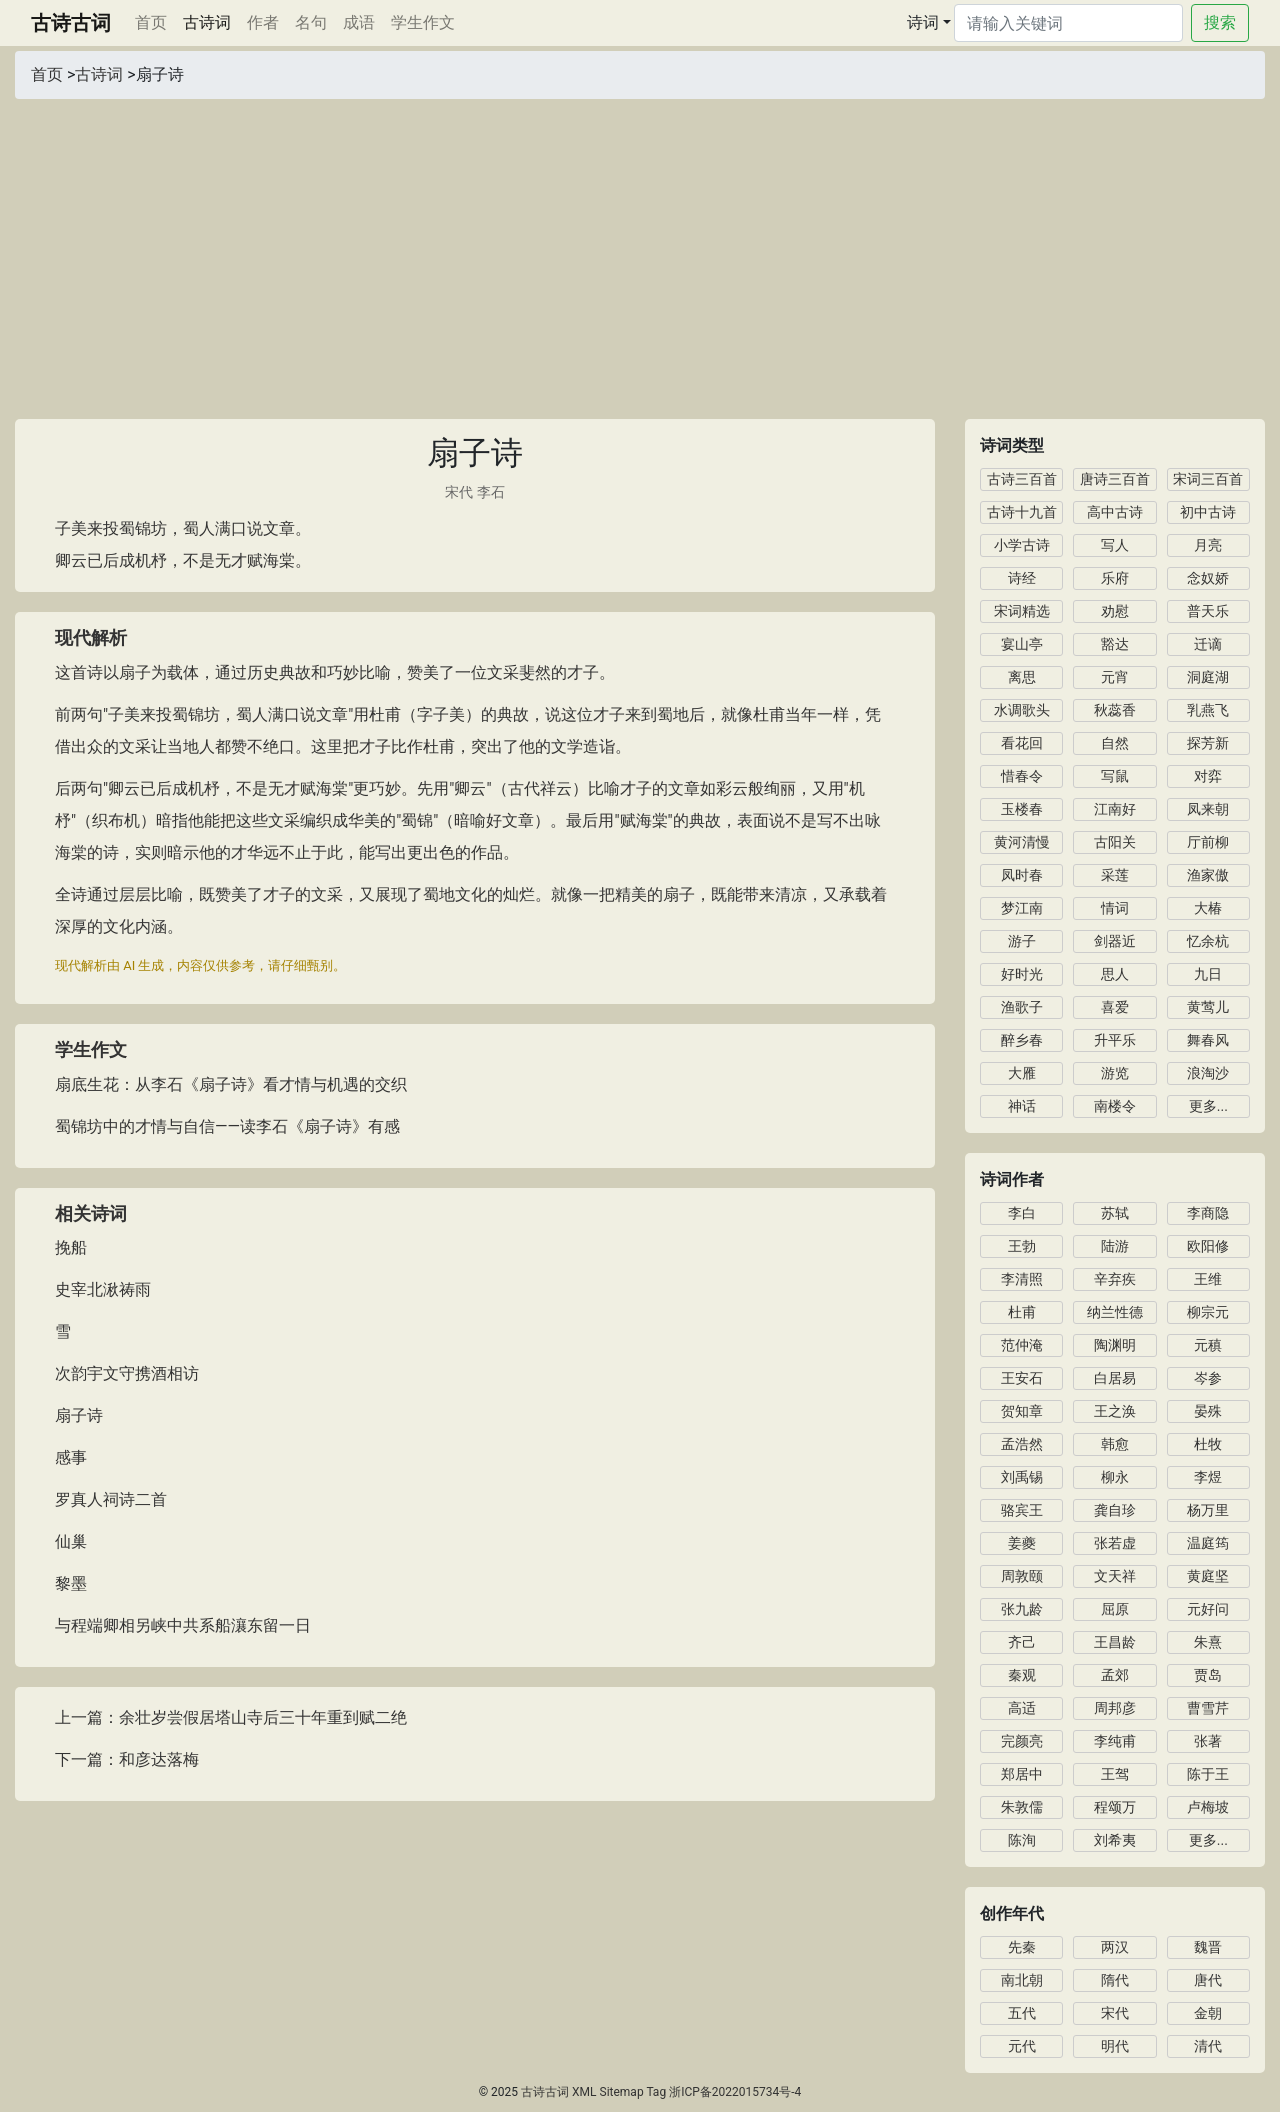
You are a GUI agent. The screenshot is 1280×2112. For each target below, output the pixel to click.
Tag (656, 2092)
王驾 (1115, 1774)
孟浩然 (1022, 1444)
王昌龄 (1115, 1642)
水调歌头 (1022, 710)
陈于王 (1208, 1774)
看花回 (1022, 743)
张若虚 (1115, 1543)
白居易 (1115, 1378)
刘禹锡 (1022, 1477)
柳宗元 (1208, 1312)
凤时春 (1022, 875)
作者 (263, 22)
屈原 (1115, 1609)
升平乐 (1115, 1040)
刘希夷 (1115, 1840)
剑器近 (1115, 941)
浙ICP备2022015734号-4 (735, 2092)
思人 (1115, 974)
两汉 (1115, 1947)
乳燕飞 (1208, 710)
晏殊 (1208, 1411)
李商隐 (1208, 1213)
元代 (1022, 2046)
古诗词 (207, 22)
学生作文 (423, 22)
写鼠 (1115, 776)
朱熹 (1208, 1642)
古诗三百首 (1022, 479)
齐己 (1022, 1642)
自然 (1115, 743)
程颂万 (1115, 1807)
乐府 (1115, 578)
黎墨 (71, 1583)
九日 (1208, 974)
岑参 (1208, 1378)
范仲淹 (1022, 1345)
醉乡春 (1022, 1040)
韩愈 (1115, 1444)
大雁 (1022, 1073)
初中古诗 (1208, 512)
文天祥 (1115, 1576)
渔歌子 (1022, 1007)
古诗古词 (71, 23)
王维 (1208, 1279)
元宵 (1115, 677)
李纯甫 (1115, 1741)
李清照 (1022, 1279)
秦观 (1022, 1675)
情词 (1115, 908)
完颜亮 (1022, 1741)
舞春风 (1208, 1040)
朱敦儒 (1022, 1807)
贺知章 (1022, 1411)
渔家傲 (1208, 875)
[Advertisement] (640, 249)
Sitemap (622, 2092)
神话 (1022, 1106)
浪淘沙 (1208, 1073)
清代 (1208, 2046)
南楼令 (1115, 1106)
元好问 (1208, 1609)
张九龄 (1022, 1609)
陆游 (1115, 1246)
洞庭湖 (1208, 677)
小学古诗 (1022, 545)
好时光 (1022, 974)
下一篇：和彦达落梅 (127, 1759)
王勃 (1022, 1246)
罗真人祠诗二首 (111, 1499)
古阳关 (1115, 842)
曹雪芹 (1208, 1708)
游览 (1115, 1073)
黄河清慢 (1022, 842)
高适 (1022, 1708)
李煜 (1208, 1477)
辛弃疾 (1115, 1279)
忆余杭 (1208, 941)
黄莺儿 (1208, 1007)
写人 (1115, 545)
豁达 (1115, 644)
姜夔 (1022, 1543)
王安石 (1022, 1378)
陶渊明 (1115, 1345)
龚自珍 (1115, 1510)
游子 (1022, 941)
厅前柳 (1208, 842)
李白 (1022, 1213)
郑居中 (1022, 1774)
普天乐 (1208, 611)
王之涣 (1115, 1411)
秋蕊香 (1115, 710)
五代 (1022, 2013)
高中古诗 (1115, 512)
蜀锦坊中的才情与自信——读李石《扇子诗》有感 (227, 1126)
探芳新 (1208, 743)
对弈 (1208, 776)
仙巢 (71, 1541)
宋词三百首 (1208, 479)
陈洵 (1022, 1840)
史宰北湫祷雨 (103, 1289)
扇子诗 (79, 1415)
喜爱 (1115, 1007)
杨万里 (1208, 1510)
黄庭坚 (1208, 1576)
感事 (71, 1457)
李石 (491, 492)
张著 (1208, 1741)
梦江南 (1022, 908)
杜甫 (1022, 1312)
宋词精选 (1022, 611)
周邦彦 (1115, 1708)
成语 (359, 22)
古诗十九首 (1022, 512)
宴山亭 (1022, 644)
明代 (1115, 2046)
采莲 (1115, 875)
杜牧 (1208, 1444)
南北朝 (1022, 1980)
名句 (311, 22)
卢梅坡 (1208, 1807)
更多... (1208, 1106)
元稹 (1208, 1345)
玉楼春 (1022, 809)
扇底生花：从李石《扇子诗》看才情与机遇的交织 (231, 1084)
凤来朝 (1208, 809)
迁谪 (1208, 644)
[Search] (1068, 23)
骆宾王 (1022, 1510)
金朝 (1208, 2013)
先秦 (1022, 1947)
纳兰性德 (1115, 1312)
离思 (1022, 677)
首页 (155, 21)
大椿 (1208, 908)
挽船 (71, 1247)
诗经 (1022, 578)
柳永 (1115, 1477)
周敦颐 (1022, 1576)
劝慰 (1115, 611)
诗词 (923, 22)
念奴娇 (1208, 578)
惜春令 (1022, 776)
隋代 (1115, 1980)
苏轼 (1115, 1213)
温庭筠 (1208, 1543)
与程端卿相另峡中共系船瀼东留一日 (183, 1625)
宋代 (459, 492)
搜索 (1220, 22)
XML (584, 2092)
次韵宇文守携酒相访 (127, 1373)
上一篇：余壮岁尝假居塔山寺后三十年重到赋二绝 (231, 1717)
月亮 (1208, 545)
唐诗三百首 (1115, 479)
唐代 (1208, 1980)
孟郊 (1115, 1675)
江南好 (1115, 809)
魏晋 (1208, 1947)
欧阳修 (1208, 1246)
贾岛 (1208, 1675)
